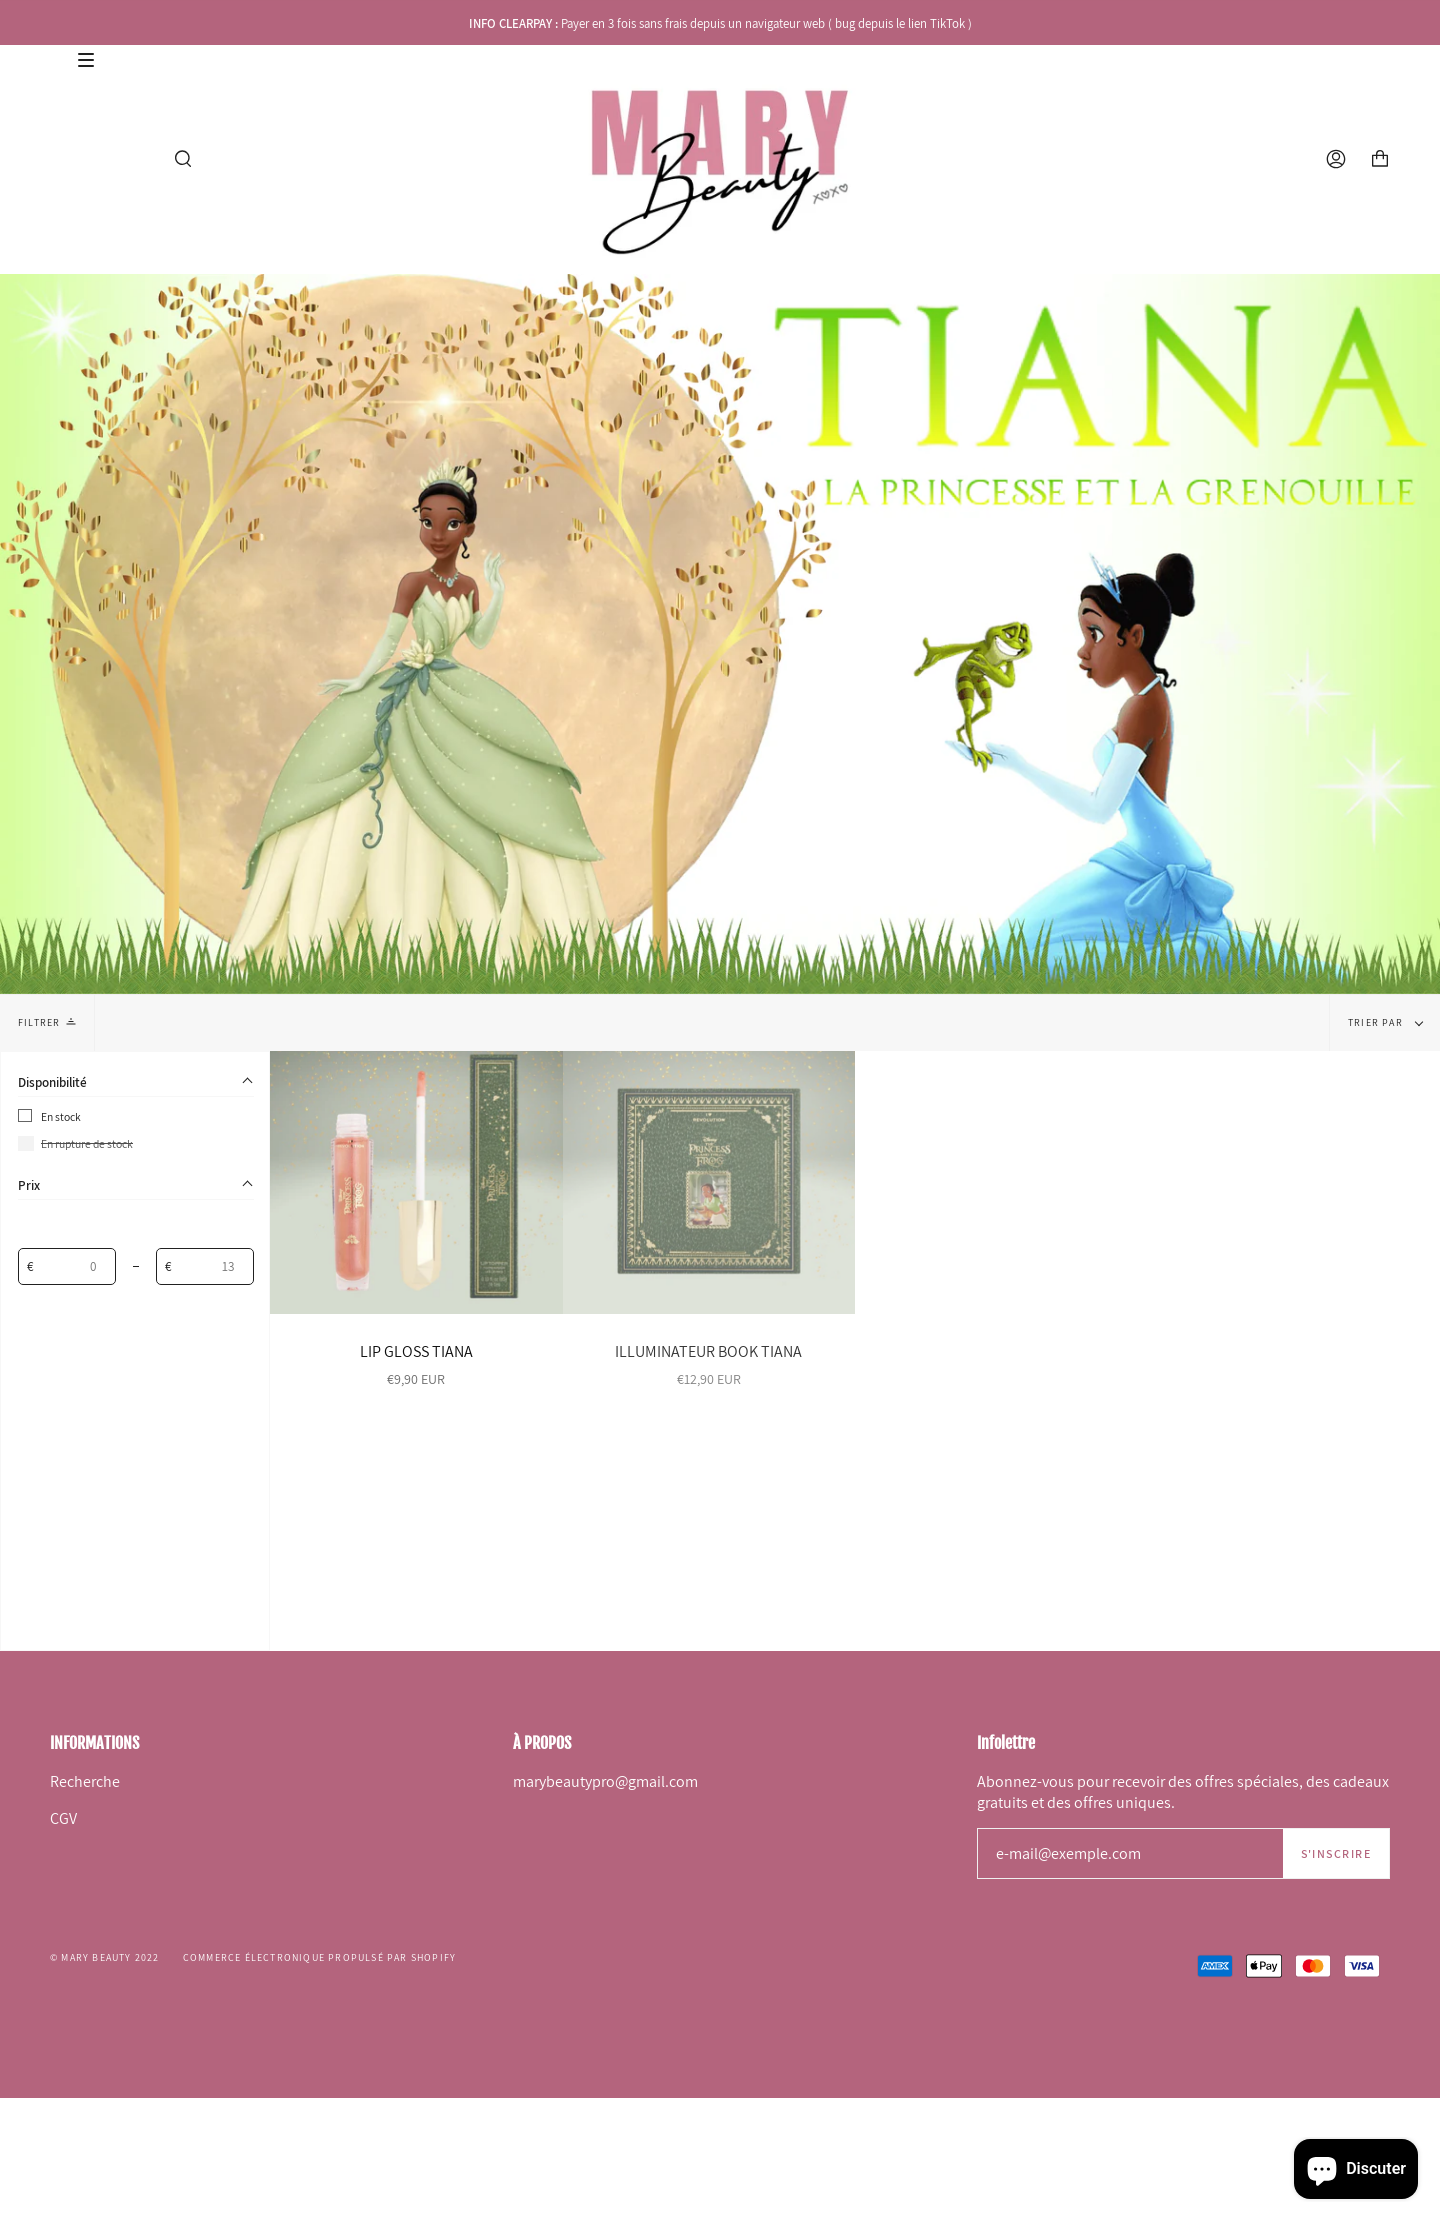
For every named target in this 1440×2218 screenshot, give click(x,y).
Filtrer (47, 1022)
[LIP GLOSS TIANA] (416, 1182)
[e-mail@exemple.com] (1130, 1853)
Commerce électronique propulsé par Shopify (319, 1957)
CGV (63, 1818)
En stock (61, 1116)
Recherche (85, 1781)
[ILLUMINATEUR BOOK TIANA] (709, 1182)
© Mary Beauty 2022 (105, 1957)
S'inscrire (1336, 1853)
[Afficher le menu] (58, 159)
